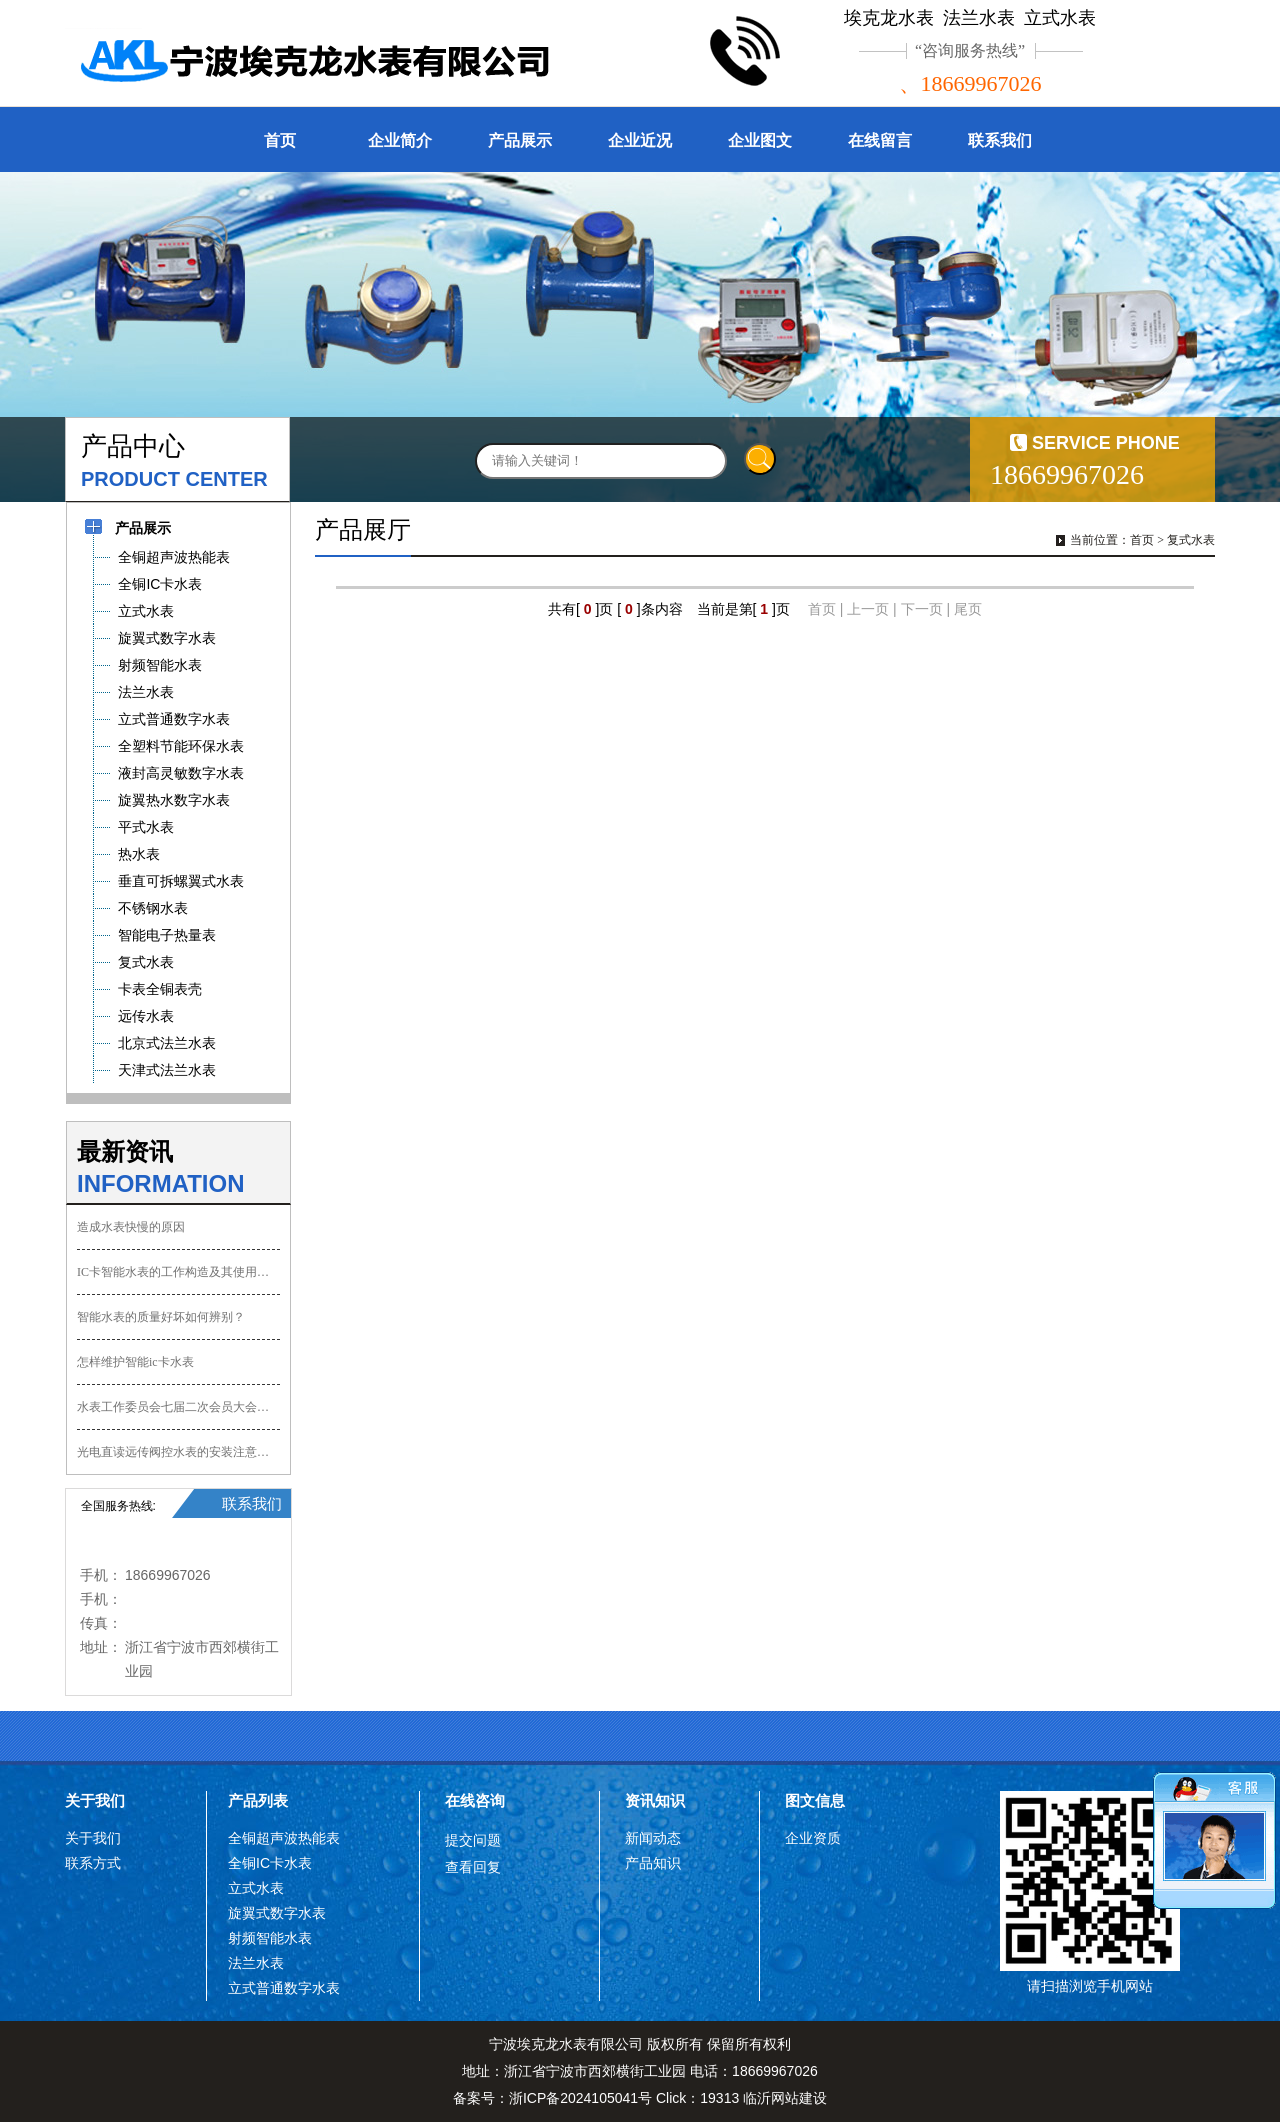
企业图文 (760, 140)
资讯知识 (655, 1800)
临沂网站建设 (785, 2098)
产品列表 (258, 1800)
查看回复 (473, 1867)
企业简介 (400, 140)
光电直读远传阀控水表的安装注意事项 (178, 1452)
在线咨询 (475, 1800)
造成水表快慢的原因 (131, 1227)
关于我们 (95, 1800)
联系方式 (93, 1863)
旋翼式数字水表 (277, 1913)
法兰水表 (256, 1963)
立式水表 (256, 1888)
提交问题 (473, 1840)
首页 (280, 140)
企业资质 (813, 1838)
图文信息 (815, 1800)
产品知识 (653, 1863)
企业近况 (640, 140)
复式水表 (1191, 540)
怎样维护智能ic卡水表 (135, 1362)
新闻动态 (653, 1838)
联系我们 (1000, 140)
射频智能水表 (270, 1938)
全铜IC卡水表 (270, 1863)
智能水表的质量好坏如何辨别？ (161, 1317)
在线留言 (880, 140)
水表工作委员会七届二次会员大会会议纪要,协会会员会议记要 (178, 1407)
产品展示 (520, 140)
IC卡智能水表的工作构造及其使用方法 (178, 1272)
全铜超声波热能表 (284, 1838)
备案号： (552, 2098)
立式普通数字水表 (284, 1988)
